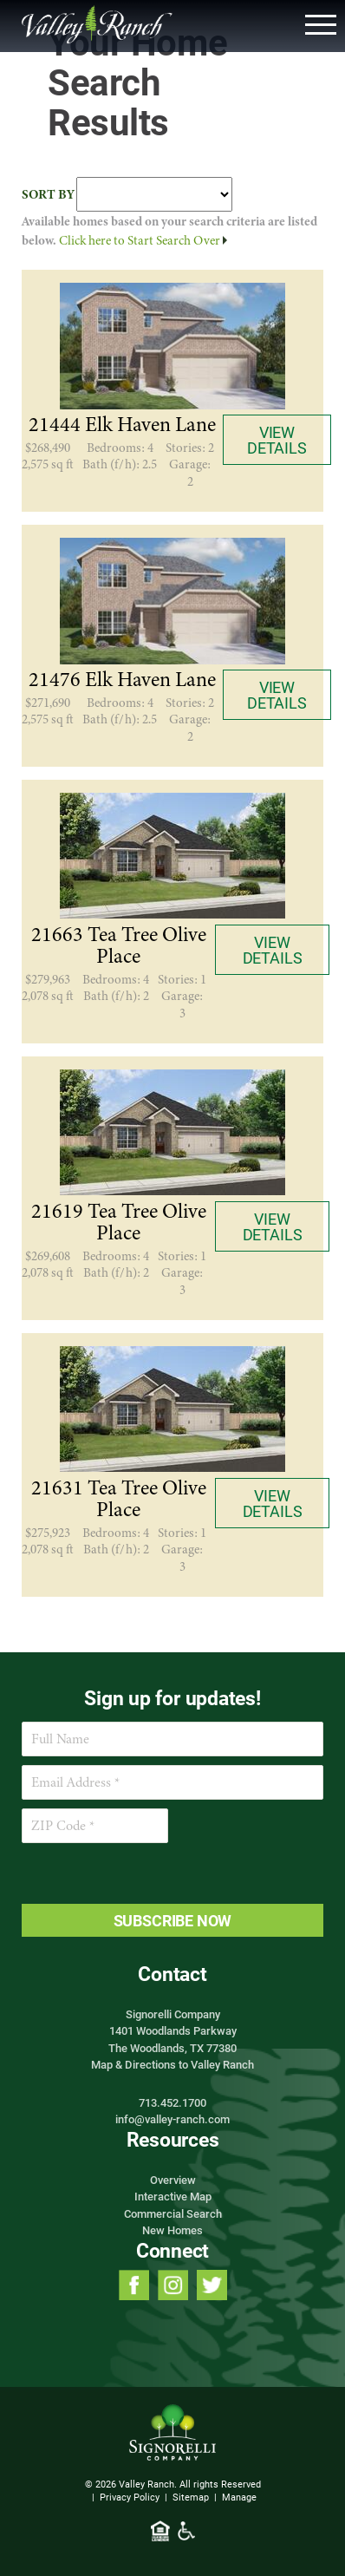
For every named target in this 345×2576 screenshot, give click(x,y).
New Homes (172, 2230)
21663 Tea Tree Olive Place (118, 945)
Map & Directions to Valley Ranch (172, 2064)
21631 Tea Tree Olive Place (118, 1499)
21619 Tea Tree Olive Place (118, 1222)
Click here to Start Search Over (143, 240)
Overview (173, 2179)
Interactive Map (173, 2196)
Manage (239, 2496)
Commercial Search (173, 2213)
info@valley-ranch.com (172, 2119)
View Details (277, 440)
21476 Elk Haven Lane (122, 679)
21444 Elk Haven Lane (122, 424)
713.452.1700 (172, 2102)
